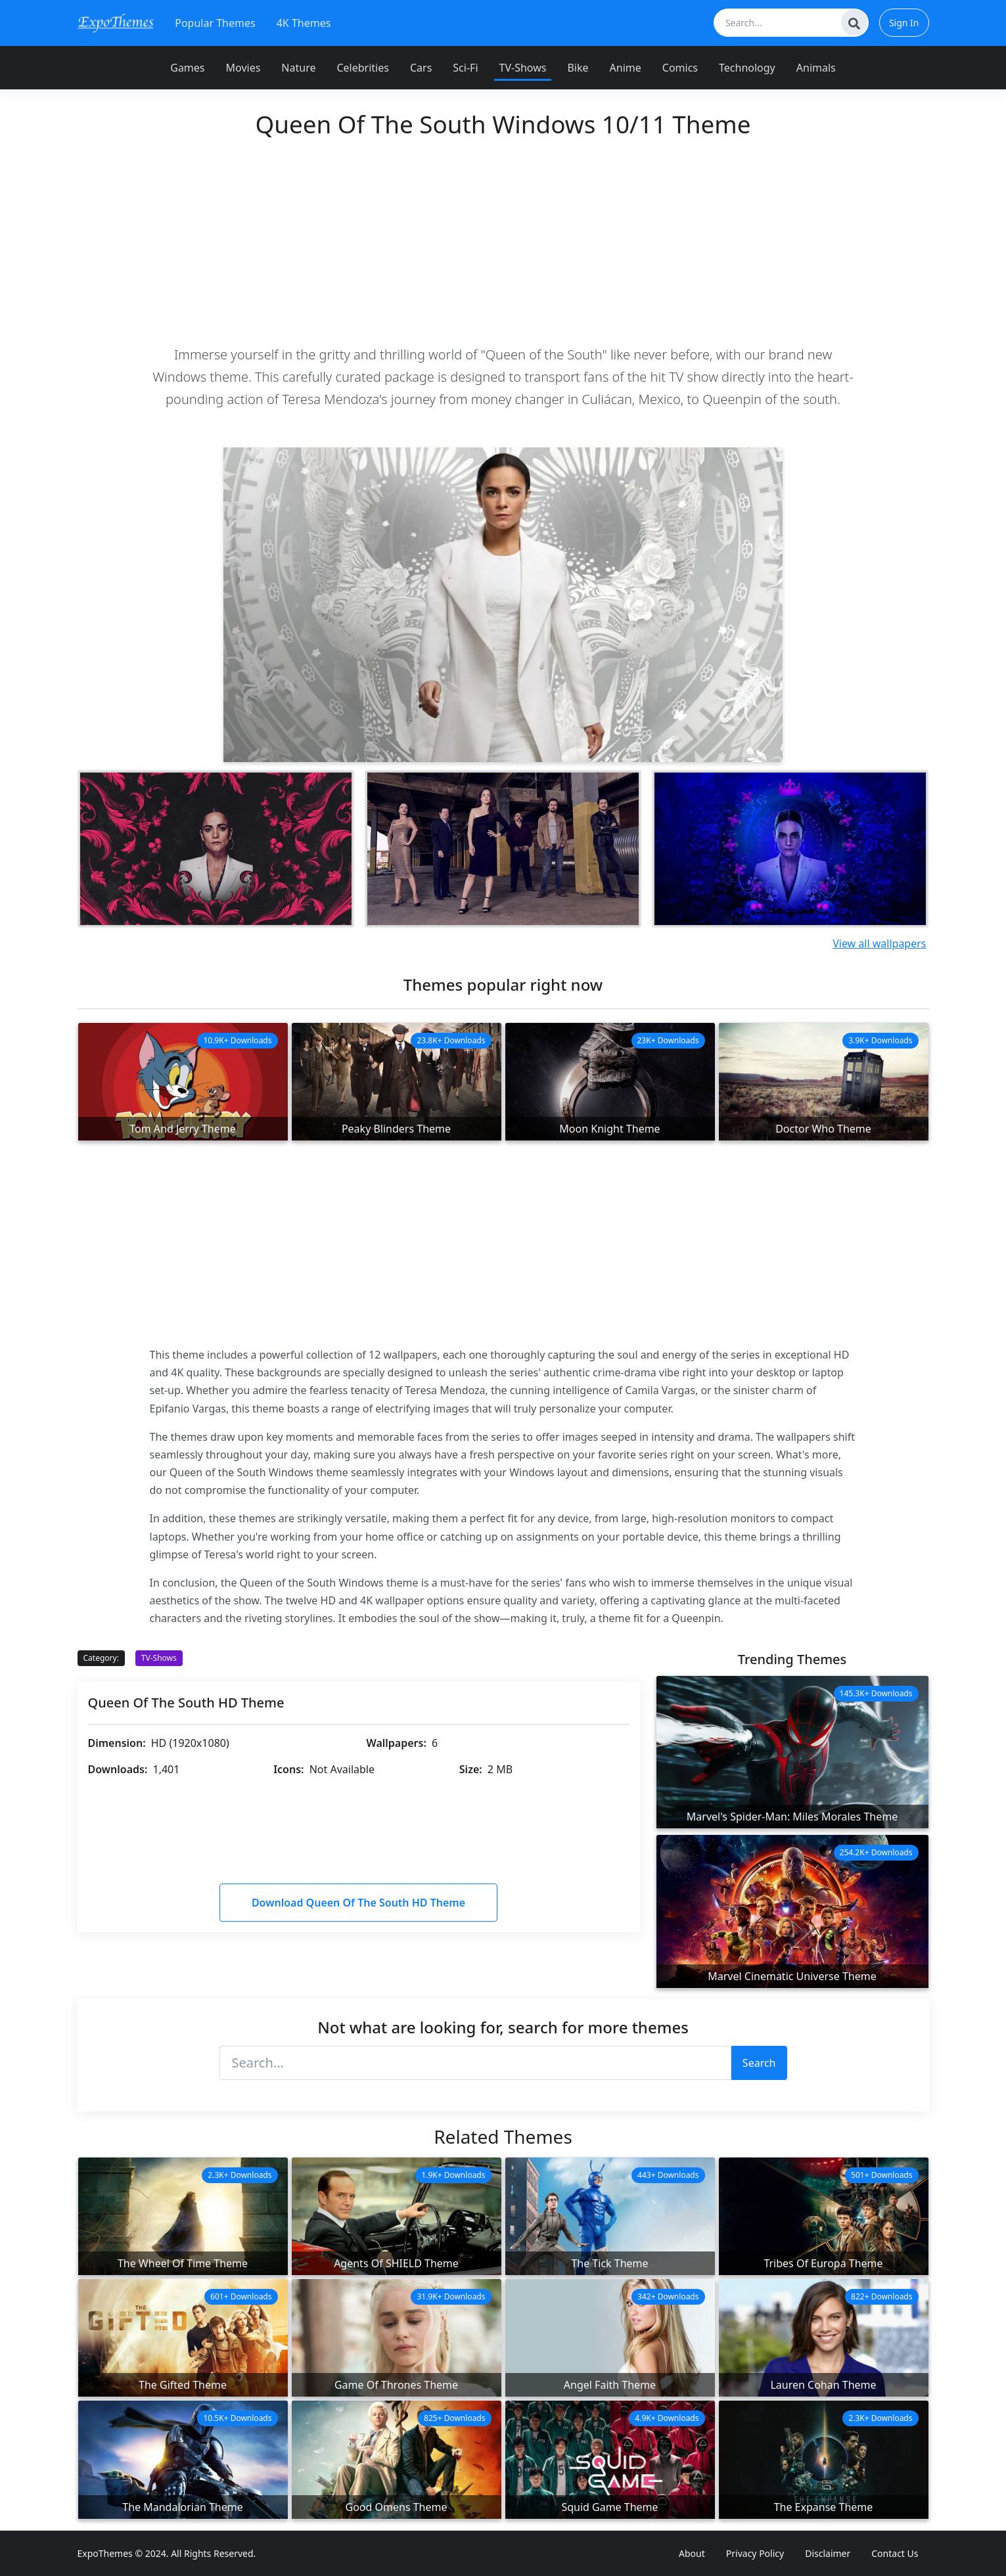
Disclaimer (827, 2553)
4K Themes (304, 23)
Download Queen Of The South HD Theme (358, 1902)
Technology (747, 67)
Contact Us (894, 2553)
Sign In (904, 22)
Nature (298, 67)
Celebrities (362, 67)
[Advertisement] (503, 241)
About (692, 2553)
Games (187, 67)
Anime (625, 67)
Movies (243, 67)
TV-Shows (523, 67)
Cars (421, 67)
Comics (680, 67)
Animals (816, 67)
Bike (577, 67)
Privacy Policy (755, 2553)
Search (759, 2063)
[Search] (854, 22)
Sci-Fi (465, 67)
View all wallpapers (879, 943)
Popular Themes (215, 23)
